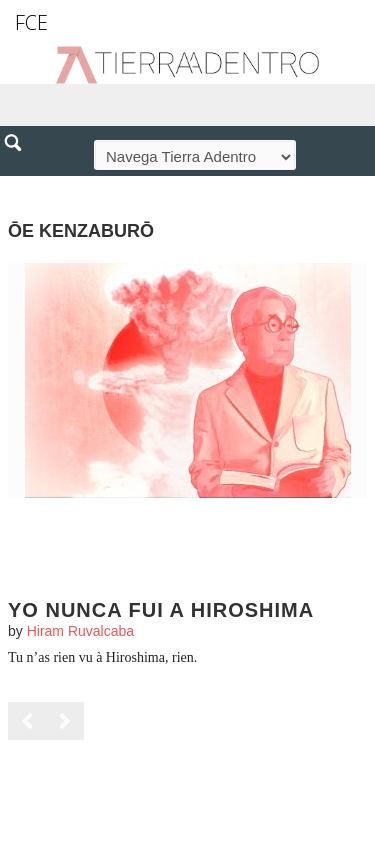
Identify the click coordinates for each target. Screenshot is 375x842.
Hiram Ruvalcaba (80, 631)
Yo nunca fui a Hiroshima (161, 610)
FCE (31, 22)
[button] (20, 186)
